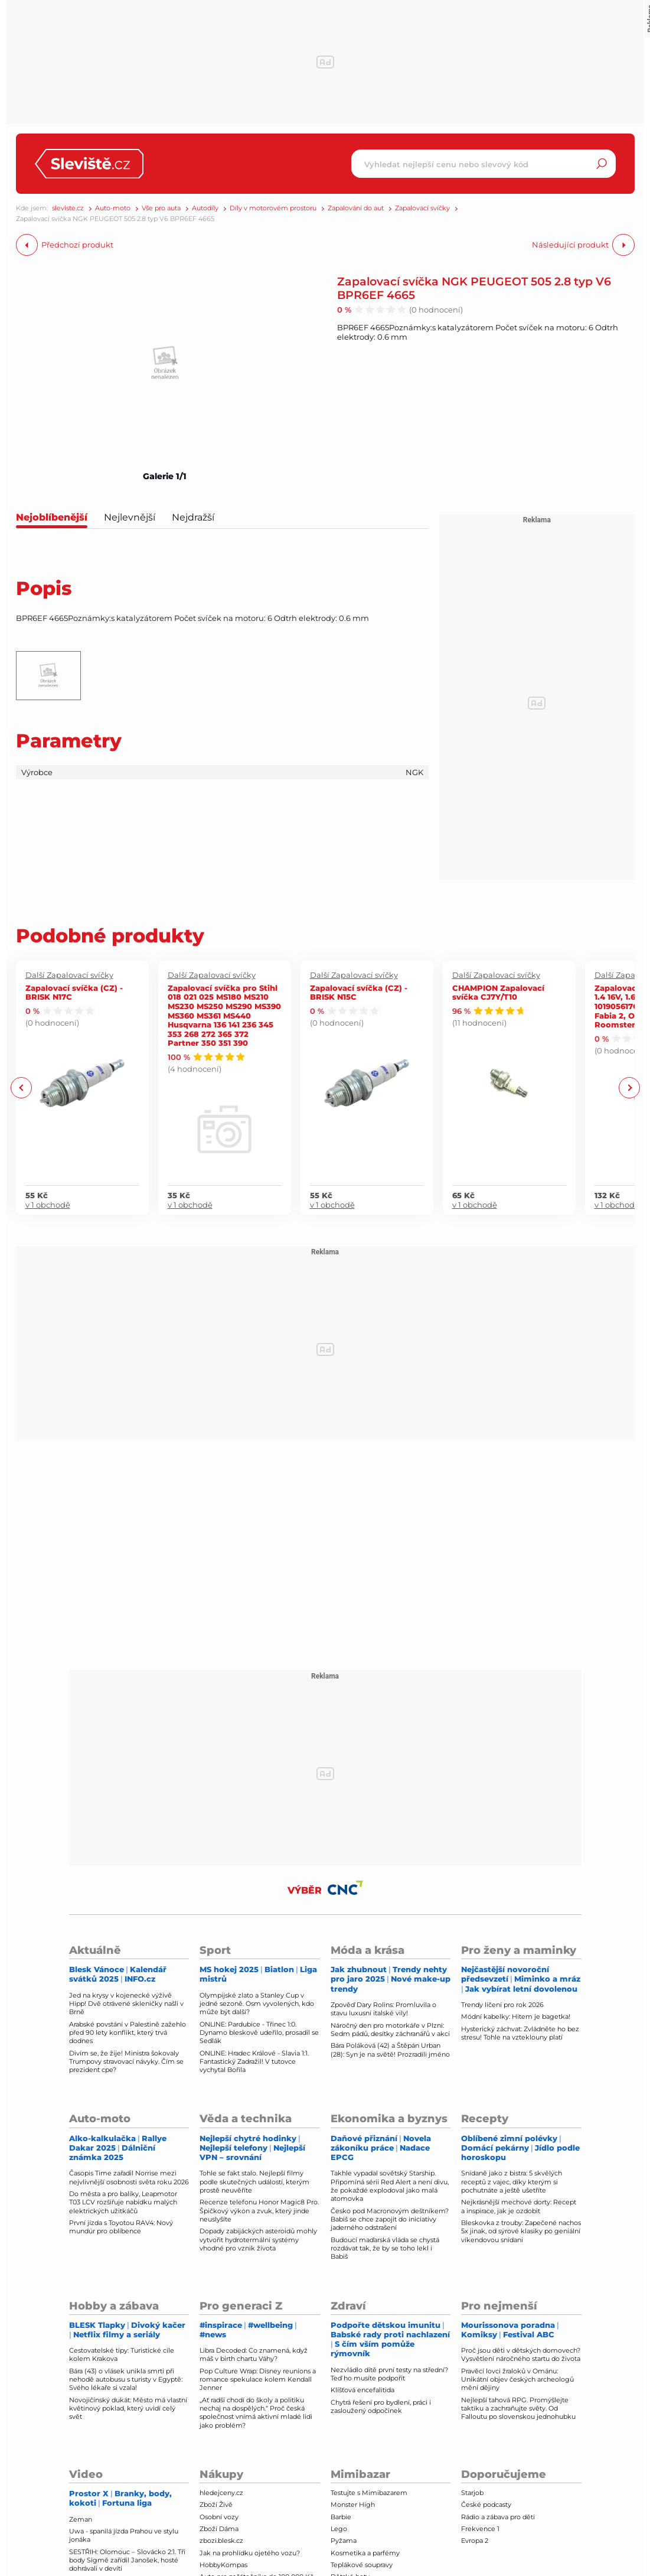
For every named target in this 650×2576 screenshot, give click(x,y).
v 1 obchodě (47, 1204)
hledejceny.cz (221, 2493)
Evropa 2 (474, 2540)
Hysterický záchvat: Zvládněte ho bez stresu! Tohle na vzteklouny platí (520, 2033)
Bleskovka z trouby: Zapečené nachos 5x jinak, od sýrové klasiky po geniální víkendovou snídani (521, 2231)
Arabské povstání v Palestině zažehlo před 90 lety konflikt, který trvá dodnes (127, 2032)
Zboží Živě (216, 2504)
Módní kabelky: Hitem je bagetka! (515, 2016)
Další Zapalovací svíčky (69, 975)
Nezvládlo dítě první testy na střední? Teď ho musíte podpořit (389, 2374)
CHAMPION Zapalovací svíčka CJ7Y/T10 (498, 992)
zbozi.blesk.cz (221, 2540)
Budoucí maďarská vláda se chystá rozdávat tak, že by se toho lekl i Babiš (385, 2248)
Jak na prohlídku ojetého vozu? (250, 2553)
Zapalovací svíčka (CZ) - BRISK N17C (74, 992)
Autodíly (205, 208)
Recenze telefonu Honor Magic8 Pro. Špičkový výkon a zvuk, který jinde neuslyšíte (259, 2210)
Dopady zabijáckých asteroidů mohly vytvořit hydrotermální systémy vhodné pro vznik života (258, 2239)
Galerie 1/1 (165, 476)
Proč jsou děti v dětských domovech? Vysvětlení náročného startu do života (520, 2354)
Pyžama (344, 2540)
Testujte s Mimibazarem (369, 2493)
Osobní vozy (219, 2517)
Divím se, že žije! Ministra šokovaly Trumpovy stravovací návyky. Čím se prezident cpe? (126, 2061)
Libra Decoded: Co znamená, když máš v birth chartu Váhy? (254, 2354)
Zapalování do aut (356, 208)
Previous (21, 1087)
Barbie (341, 2517)
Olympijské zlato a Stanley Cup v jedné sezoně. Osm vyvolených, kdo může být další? (257, 2003)
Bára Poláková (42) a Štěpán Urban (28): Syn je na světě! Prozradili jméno (390, 2049)
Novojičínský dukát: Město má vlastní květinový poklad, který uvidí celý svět (128, 2408)
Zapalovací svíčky (422, 208)
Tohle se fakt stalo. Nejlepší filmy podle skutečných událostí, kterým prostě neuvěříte (254, 2181)
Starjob (472, 2493)
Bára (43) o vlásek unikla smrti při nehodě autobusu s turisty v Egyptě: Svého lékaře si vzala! (125, 2379)
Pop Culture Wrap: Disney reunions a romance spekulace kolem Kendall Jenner (258, 2379)
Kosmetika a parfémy (365, 2553)
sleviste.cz (68, 208)
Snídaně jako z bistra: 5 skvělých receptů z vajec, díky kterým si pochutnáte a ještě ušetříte (511, 2181)
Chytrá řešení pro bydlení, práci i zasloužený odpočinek (381, 2406)
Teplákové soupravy (362, 2565)
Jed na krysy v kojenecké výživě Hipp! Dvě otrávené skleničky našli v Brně (126, 2003)
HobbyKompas (223, 2565)
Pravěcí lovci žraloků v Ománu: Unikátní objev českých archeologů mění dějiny (517, 2379)
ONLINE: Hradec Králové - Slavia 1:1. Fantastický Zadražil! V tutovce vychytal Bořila (254, 2061)
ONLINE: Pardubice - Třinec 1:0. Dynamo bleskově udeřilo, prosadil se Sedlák (259, 2032)
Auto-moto (112, 208)
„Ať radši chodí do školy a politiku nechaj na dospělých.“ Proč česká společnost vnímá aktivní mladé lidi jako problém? (256, 2412)
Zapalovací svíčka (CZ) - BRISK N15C (358, 992)
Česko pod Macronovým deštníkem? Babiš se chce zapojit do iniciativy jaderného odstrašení (390, 2219)
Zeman (80, 2519)
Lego (339, 2529)
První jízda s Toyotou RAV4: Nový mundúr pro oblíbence (121, 2227)
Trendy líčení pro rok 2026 (502, 2005)
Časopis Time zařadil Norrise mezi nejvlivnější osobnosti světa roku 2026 (129, 2177)
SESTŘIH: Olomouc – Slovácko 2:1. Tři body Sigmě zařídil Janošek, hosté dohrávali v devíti (127, 2560)
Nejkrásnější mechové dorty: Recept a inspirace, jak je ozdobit (518, 2206)
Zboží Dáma (219, 2529)
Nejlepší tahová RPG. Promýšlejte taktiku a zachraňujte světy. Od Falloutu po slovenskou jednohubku (518, 2408)
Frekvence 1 (480, 2529)
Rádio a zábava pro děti (498, 2517)
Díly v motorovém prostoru (273, 208)
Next (629, 1087)
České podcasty (486, 2504)
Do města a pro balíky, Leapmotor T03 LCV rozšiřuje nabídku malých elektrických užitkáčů (123, 2202)
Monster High (353, 2504)
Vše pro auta (161, 208)
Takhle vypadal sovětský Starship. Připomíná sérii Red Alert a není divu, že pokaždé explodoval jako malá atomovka (390, 2186)
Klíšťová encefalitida (362, 2390)
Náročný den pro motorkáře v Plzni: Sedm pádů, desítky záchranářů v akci (390, 2029)
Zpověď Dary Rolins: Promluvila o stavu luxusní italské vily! (383, 2009)
